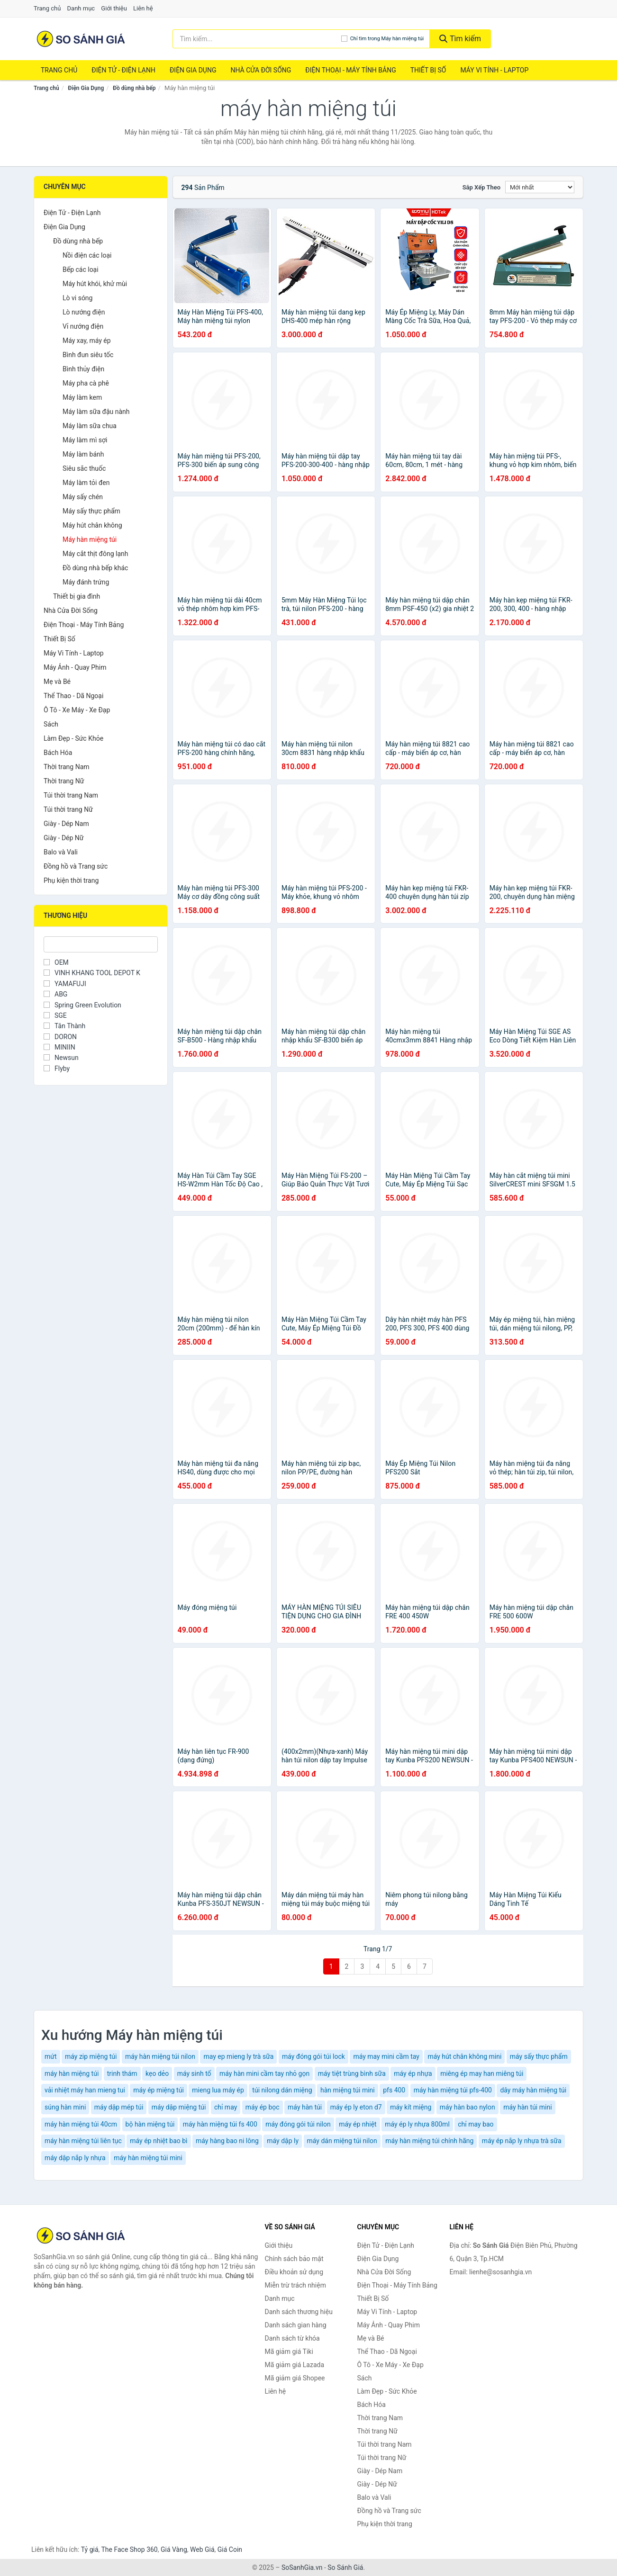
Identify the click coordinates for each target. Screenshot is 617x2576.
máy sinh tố (194, 2073)
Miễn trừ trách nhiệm (295, 2285)
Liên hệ (143, 8)
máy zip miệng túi (91, 2056)
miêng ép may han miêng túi (481, 2073)
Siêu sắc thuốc (84, 468)
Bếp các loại (81, 269)
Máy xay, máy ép (87, 340)
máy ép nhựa (413, 2073)
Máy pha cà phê (86, 383)
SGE (55, 1015)
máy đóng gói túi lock (313, 2056)
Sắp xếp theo (481, 187)
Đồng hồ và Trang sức (76, 866)
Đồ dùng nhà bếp (134, 88)
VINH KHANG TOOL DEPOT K (92, 973)
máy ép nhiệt (358, 2124)
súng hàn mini (65, 2107)
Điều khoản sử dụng (294, 2272)
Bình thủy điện (83, 369)
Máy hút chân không (92, 525)
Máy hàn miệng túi (90, 539)
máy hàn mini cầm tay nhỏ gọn (264, 2073)
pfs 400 (394, 2090)
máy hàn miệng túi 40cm (81, 2124)
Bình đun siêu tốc (88, 355)
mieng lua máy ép (218, 2090)
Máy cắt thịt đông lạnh (95, 553)
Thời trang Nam (67, 767)
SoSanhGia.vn (301, 2567)
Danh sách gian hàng (296, 2325)
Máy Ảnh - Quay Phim (75, 667)
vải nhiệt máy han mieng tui (85, 2090)
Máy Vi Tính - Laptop (494, 70)
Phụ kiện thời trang (71, 880)
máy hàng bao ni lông (227, 2141)
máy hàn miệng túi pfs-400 (453, 2090)
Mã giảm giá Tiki (289, 2351)
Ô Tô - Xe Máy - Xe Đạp (77, 710)
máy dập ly (283, 2141)
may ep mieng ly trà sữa (238, 2056)
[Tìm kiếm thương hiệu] (256, 38)
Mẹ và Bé (57, 681)
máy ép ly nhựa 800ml (417, 2124)
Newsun (61, 1057)
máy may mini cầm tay (386, 2056)
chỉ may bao (475, 2124)
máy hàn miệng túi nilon (160, 2056)
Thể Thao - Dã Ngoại (73, 696)
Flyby (57, 1068)
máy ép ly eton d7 (356, 2107)
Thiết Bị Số (428, 70)
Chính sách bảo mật (294, 2258)
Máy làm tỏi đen (86, 482)
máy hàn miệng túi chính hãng (429, 2141)
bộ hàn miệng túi (150, 2124)
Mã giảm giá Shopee (295, 2378)
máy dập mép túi (118, 2107)
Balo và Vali (61, 852)
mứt (51, 2056)
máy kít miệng (410, 2107)
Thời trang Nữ (64, 781)
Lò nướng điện (84, 312)
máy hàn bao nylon (467, 2107)
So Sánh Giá (345, 2567)
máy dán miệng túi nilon (342, 2141)
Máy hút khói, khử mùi (95, 283)
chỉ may (225, 2107)
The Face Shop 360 (129, 2549)
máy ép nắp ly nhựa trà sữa (522, 2141)
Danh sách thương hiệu (299, 2312)
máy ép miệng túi (158, 2090)
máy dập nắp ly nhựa (75, 2158)
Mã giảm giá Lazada (295, 2365)
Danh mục (81, 8)
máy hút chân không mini (464, 2056)
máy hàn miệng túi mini (148, 2158)
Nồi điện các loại (87, 255)
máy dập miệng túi (179, 2107)
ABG (55, 994)
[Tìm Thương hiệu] (101, 944)
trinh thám (122, 2073)
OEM (56, 962)
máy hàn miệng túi (72, 2073)
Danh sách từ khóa (292, 2338)
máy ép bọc (262, 2107)
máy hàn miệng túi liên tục (83, 2141)
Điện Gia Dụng (193, 70)
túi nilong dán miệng (282, 2090)
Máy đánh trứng (86, 582)
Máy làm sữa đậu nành (96, 411)
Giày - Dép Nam (66, 823)
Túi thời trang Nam (71, 795)
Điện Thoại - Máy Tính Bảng (350, 70)
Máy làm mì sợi (85, 440)
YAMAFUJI (65, 983)
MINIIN (59, 1047)
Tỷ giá (90, 2549)
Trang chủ (47, 8)
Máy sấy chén (83, 497)
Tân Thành (64, 1026)
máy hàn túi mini (527, 2107)
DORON (60, 1037)
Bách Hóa (58, 752)
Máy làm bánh (83, 454)
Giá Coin (230, 2549)
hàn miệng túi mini (347, 2090)
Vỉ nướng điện (83, 326)
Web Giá (202, 2549)
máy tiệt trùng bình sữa (352, 2073)
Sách (51, 724)
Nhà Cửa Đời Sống (260, 70)
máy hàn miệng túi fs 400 (220, 2124)
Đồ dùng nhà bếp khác (95, 568)
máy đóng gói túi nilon (297, 2124)
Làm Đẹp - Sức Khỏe (73, 738)
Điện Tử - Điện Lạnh (123, 70)
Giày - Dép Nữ (64, 838)
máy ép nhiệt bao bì (158, 2141)
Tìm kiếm (460, 38)
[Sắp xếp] (539, 187)
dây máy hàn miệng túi (533, 2090)
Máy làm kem (82, 397)
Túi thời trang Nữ (68, 809)
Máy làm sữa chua (90, 426)
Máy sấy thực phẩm (91, 511)
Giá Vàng (174, 2549)
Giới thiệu (114, 8)
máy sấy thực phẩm (539, 2056)
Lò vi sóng (77, 298)
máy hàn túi (305, 2107)
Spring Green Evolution (82, 1005)
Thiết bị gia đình (76, 596)
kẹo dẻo (157, 2073)
